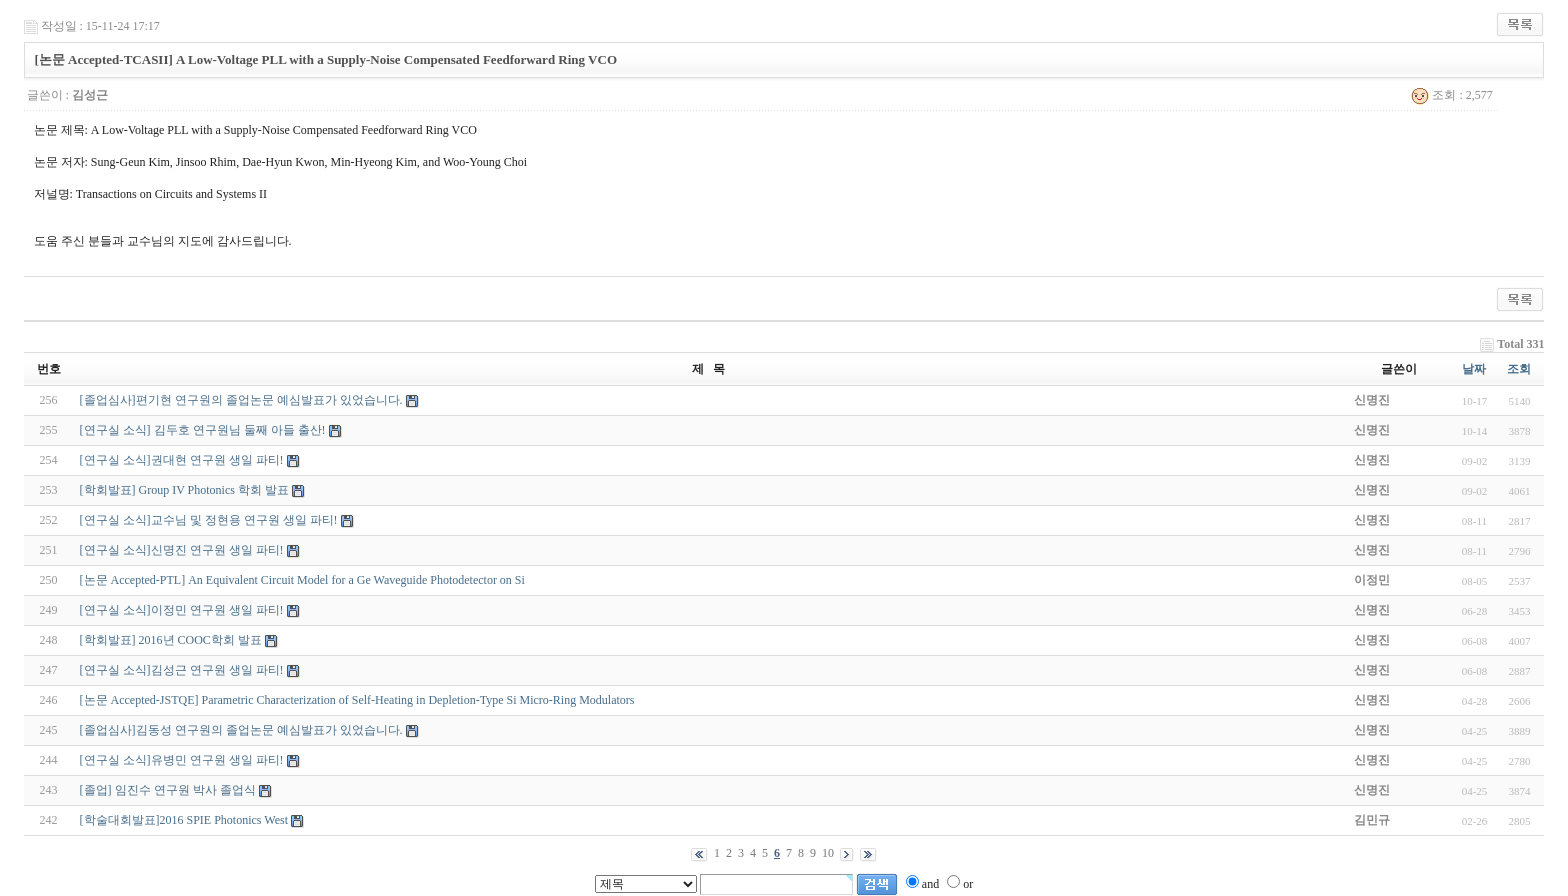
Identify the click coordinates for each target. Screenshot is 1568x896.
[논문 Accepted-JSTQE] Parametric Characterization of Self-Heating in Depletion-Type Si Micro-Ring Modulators (357, 700)
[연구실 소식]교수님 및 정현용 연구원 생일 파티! (209, 520)
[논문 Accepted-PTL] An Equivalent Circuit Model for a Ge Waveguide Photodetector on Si (302, 580)
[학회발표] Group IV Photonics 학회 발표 (184, 490)
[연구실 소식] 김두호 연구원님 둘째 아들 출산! (203, 430)
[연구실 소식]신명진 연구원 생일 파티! (182, 550)
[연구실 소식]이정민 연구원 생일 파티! (182, 610)
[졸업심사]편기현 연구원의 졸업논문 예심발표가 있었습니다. (241, 400)
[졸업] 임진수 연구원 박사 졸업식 (168, 790)
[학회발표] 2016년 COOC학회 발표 (171, 640)
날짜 (1474, 369)
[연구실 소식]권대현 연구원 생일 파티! (182, 460)
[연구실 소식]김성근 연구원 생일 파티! (182, 670)
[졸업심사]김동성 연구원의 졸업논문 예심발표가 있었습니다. (241, 730)
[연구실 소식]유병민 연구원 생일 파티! (182, 760)
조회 (1519, 369)
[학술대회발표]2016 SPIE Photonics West (184, 820)
